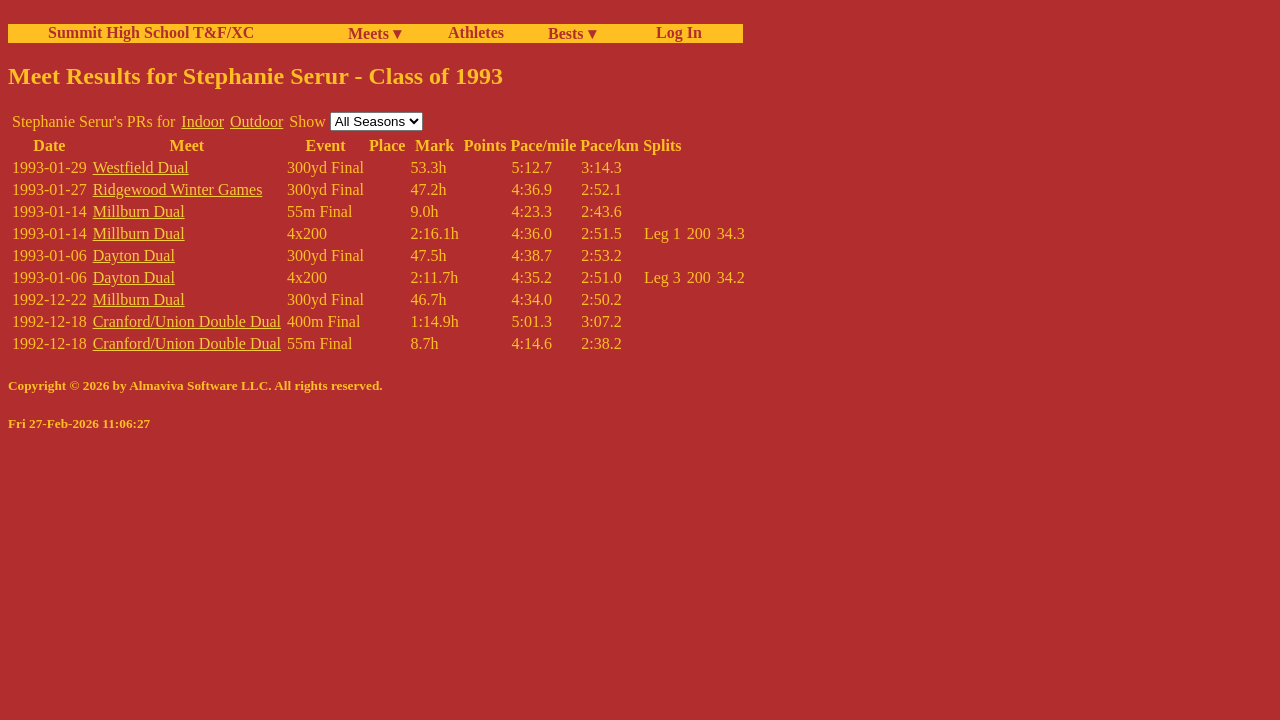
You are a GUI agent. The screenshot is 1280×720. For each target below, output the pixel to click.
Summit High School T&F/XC (151, 32)
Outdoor (256, 121)
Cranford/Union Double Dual (187, 321)
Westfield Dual (141, 167)
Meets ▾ (374, 33)
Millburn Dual (139, 211)
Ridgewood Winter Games (178, 189)
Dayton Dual (134, 255)
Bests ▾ (572, 33)
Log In (675, 32)
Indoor (202, 121)
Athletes (476, 32)
